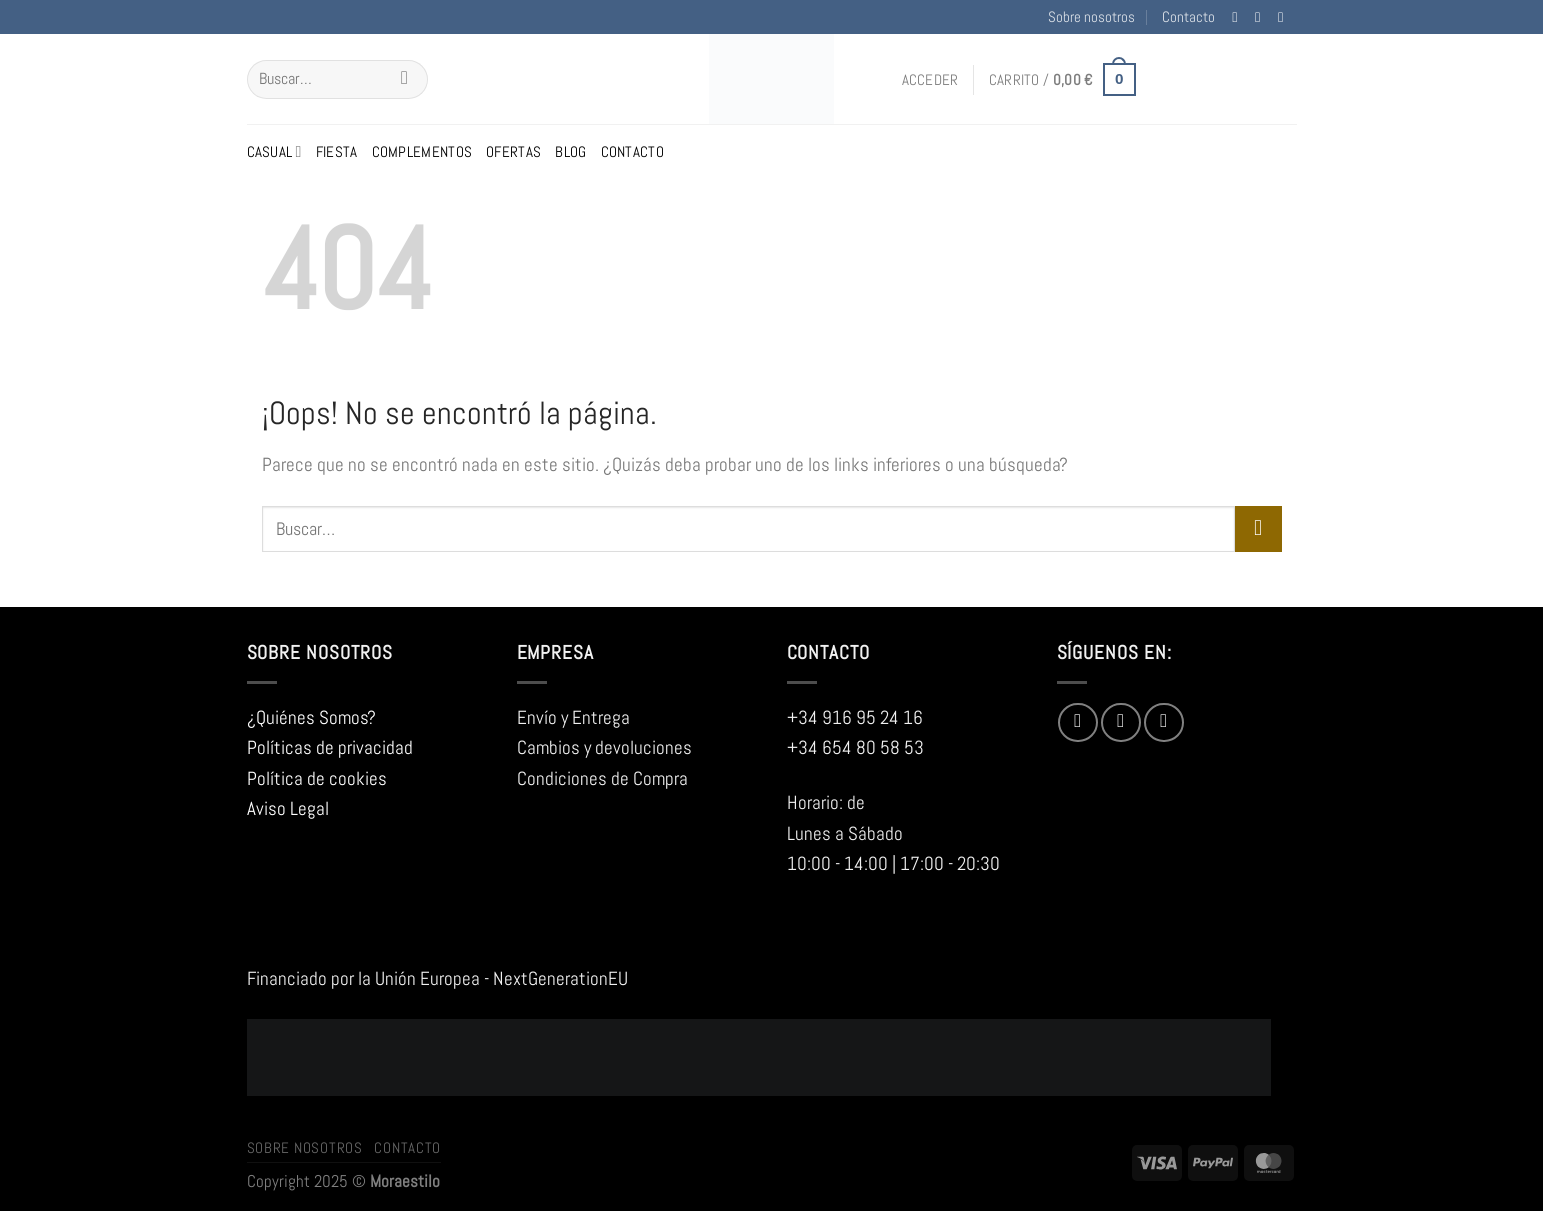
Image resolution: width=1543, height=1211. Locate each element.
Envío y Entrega (573, 717)
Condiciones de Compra (602, 778)
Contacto (1188, 16)
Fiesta (337, 151)
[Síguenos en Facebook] (1239, 17)
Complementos (422, 151)
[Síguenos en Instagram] (1262, 17)
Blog (570, 151)
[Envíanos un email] (1285, 17)
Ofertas (513, 151)
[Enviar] (404, 80)
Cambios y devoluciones (604, 747)
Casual (274, 152)
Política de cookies (317, 778)
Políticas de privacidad (330, 747)
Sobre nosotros (1091, 16)
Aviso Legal (288, 808)
